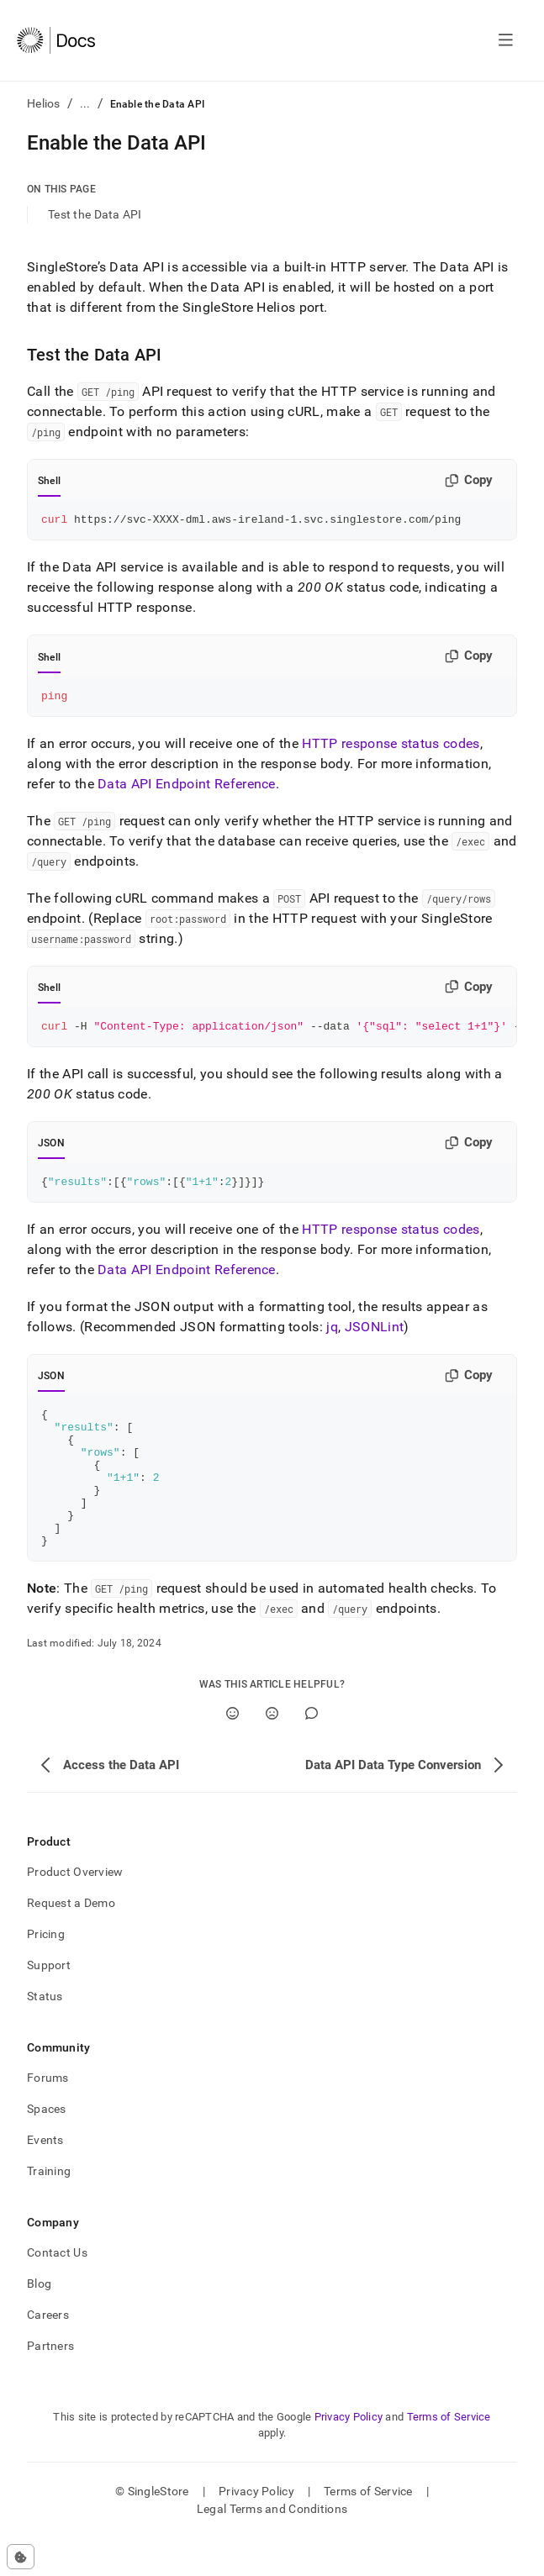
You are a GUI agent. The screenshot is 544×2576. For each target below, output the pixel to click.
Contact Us (57, 2290)
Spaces (46, 2146)
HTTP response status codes (390, 748)
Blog (39, 2321)
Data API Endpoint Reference (187, 789)
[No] (272, 1751)
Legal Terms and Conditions (272, 2546)
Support (49, 2003)
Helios (44, 103)
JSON (51, 1150)
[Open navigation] (505, 40)
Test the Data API (95, 214)
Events (45, 2177)
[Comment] (311, 1751)
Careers (48, 2352)
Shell (49, 481)
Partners (50, 2383)
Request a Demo (71, 1940)
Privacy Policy (348, 2454)
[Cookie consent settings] (20, 2556)
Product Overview (75, 1909)
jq (332, 1337)
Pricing (46, 1971)
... (85, 103)
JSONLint (374, 1337)
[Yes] (232, 1751)
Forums (48, 2115)
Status (45, 2034)
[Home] (56, 40)
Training (49, 2208)
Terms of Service (449, 2454)
